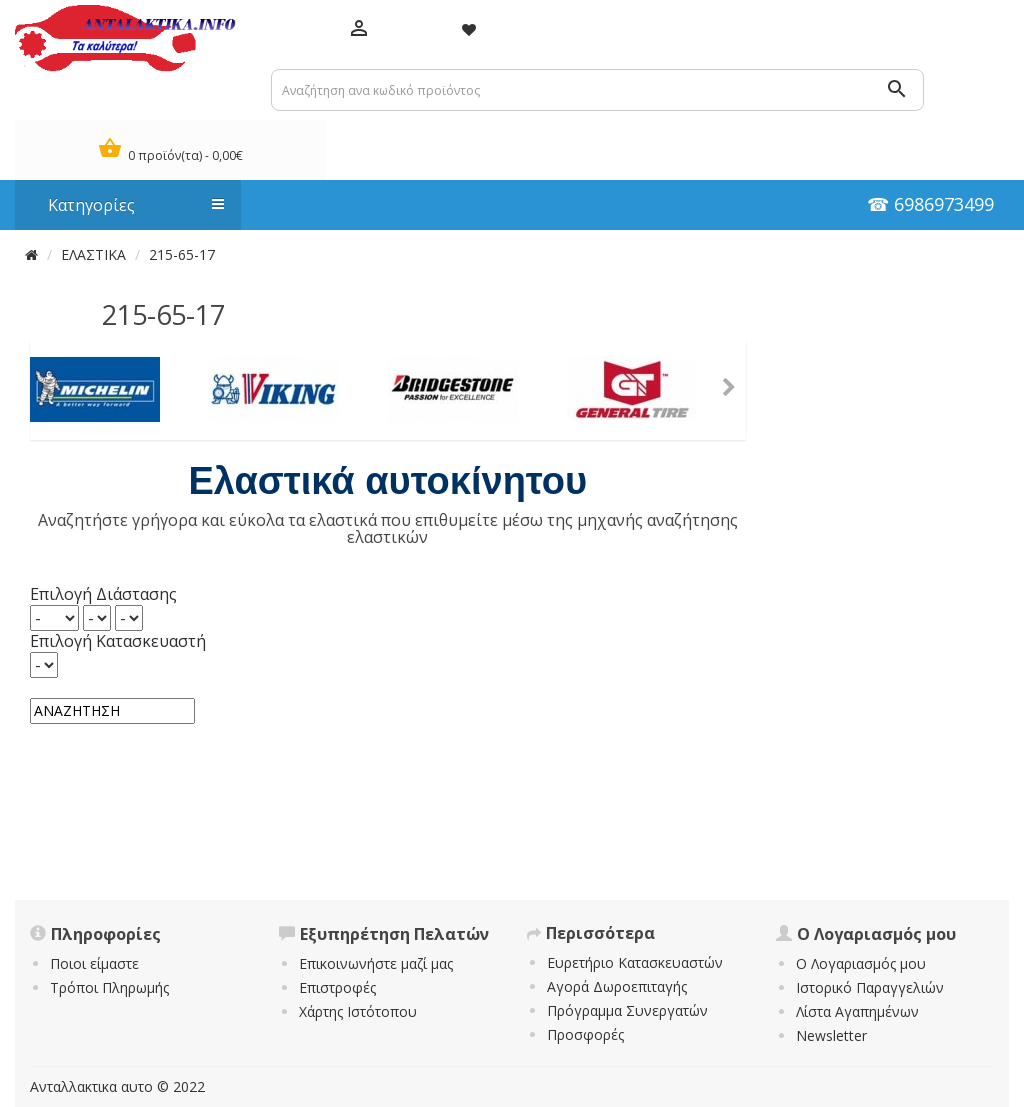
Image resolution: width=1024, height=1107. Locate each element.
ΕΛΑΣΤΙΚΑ (93, 254)
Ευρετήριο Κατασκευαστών (635, 962)
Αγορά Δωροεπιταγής (617, 986)
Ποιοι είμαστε (94, 963)
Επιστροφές (337, 987)
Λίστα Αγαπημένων (857, 1011)
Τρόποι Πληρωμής (109, 987)
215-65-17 (182, 254)
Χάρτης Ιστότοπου (358, 1011)
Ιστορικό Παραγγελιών (870, 987)
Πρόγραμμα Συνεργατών (627, 1010)
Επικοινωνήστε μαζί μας (376, 963)
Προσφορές (585, 1034)
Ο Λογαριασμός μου (861, 963)
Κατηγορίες (126, 205)
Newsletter (831, 1035)
